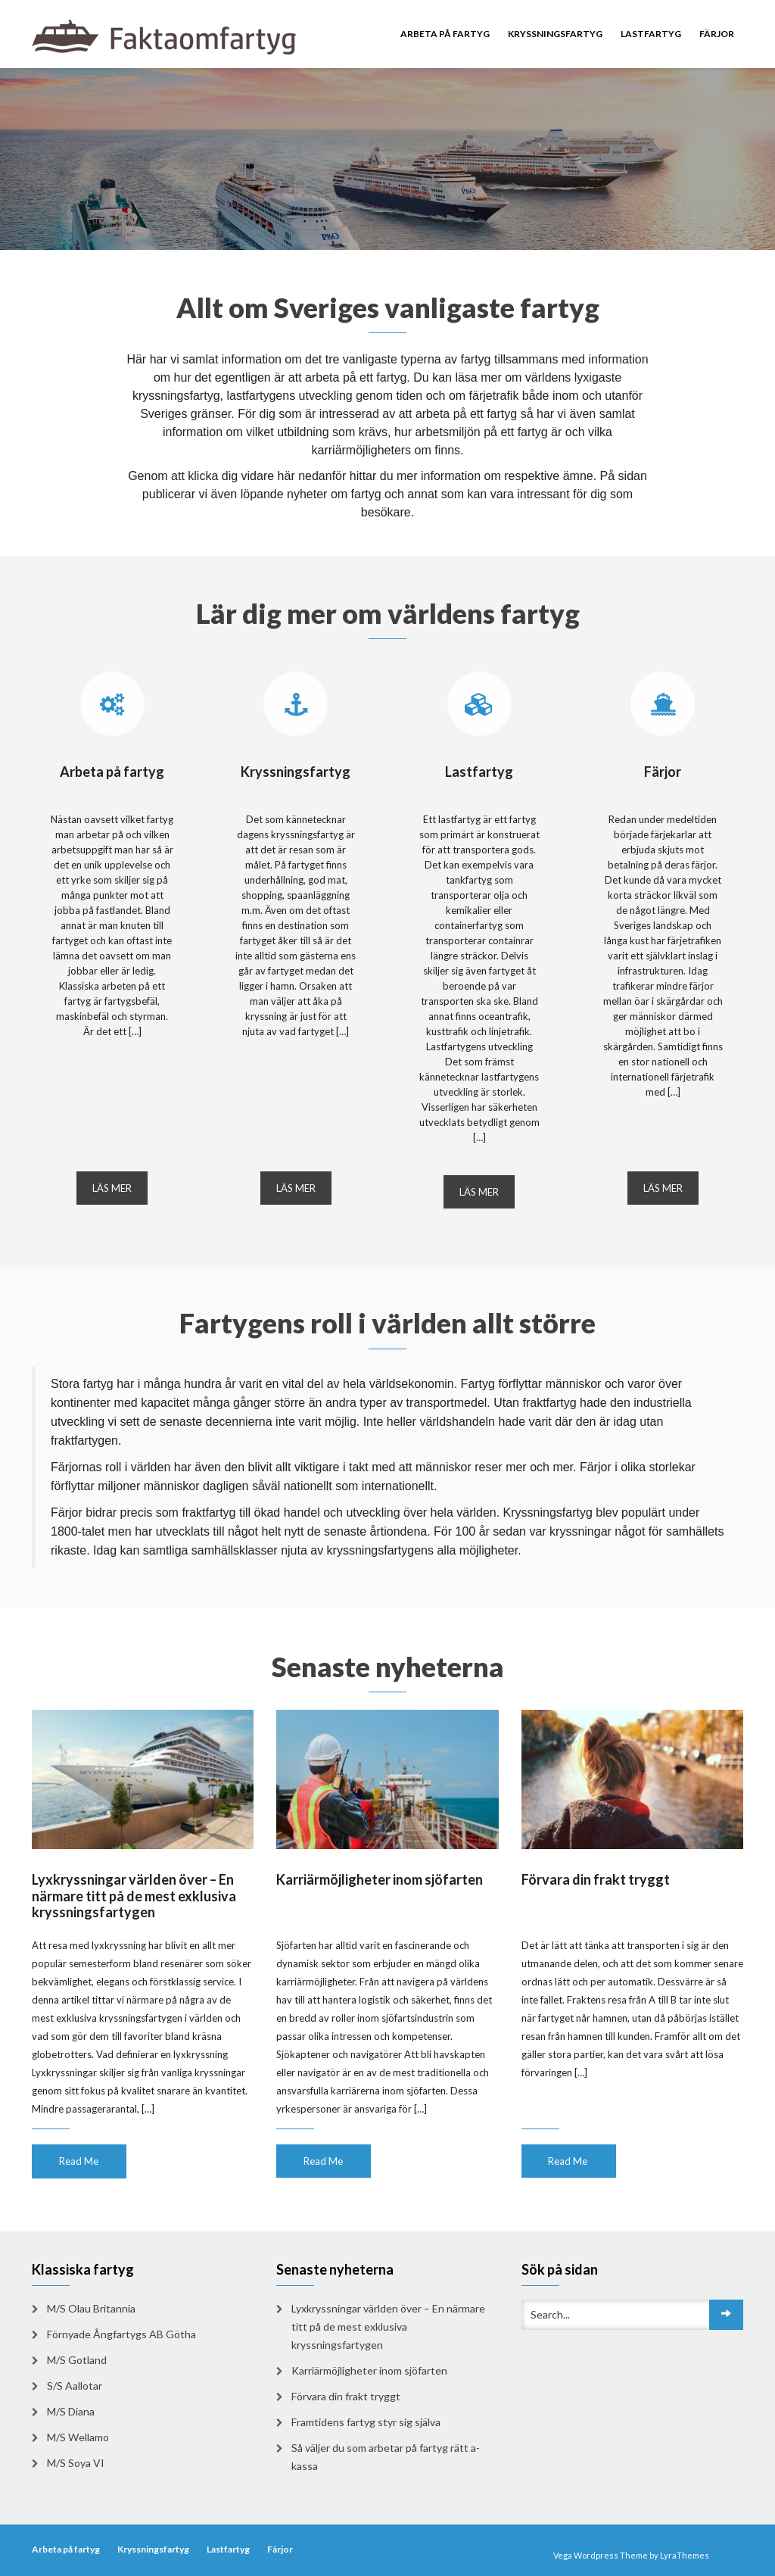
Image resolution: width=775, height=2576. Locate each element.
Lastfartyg (651, 33)
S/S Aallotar (74, 2385)
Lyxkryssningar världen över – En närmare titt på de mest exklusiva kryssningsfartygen (134, 1895)
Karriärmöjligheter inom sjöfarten (379, 1879)
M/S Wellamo (78, 2437)
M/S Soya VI (75, 2462)
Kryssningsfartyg (555, 33)
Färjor (716, 33)
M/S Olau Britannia (91, 2308)
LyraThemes (684, 2555)
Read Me (78, 2161)
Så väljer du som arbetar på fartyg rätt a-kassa (385, 2456)
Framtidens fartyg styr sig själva (365, 2421)
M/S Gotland (77, 2359)
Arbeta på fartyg (445, 33)
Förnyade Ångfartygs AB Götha (121, 2334)
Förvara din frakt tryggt (595, 1879)
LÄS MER (112, 1188)
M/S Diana (71, 2411)
